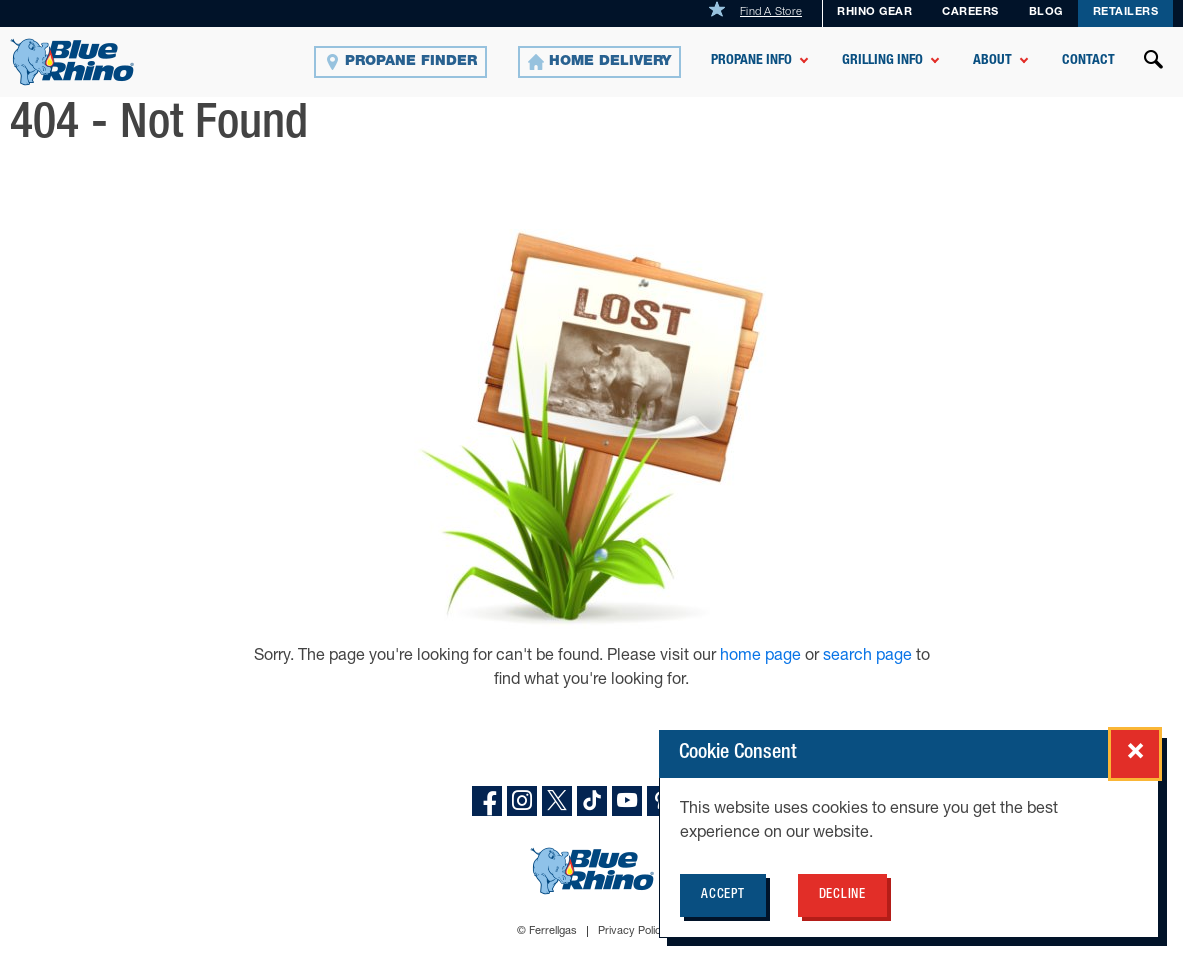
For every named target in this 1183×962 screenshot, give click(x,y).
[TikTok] (592, 801)
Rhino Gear (874, 12)
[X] (557, 801)
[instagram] (522, 801)
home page (762, 657)
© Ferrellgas (547, 931)
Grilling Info (882, 61)
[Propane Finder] (400, 62)
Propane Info (751, 61)
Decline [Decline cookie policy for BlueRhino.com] (842, 895)
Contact (1088, 61)
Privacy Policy (632, 931)
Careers (970, 12)
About (992, 61)
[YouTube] (627, 801)
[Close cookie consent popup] (1135, 754)
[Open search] (1154, 62)
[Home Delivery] (599, 62)
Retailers (1126, 12)
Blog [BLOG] (1046, 12)
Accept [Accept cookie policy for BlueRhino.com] (723, 895)
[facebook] (487, 801)
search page (867, 657)
